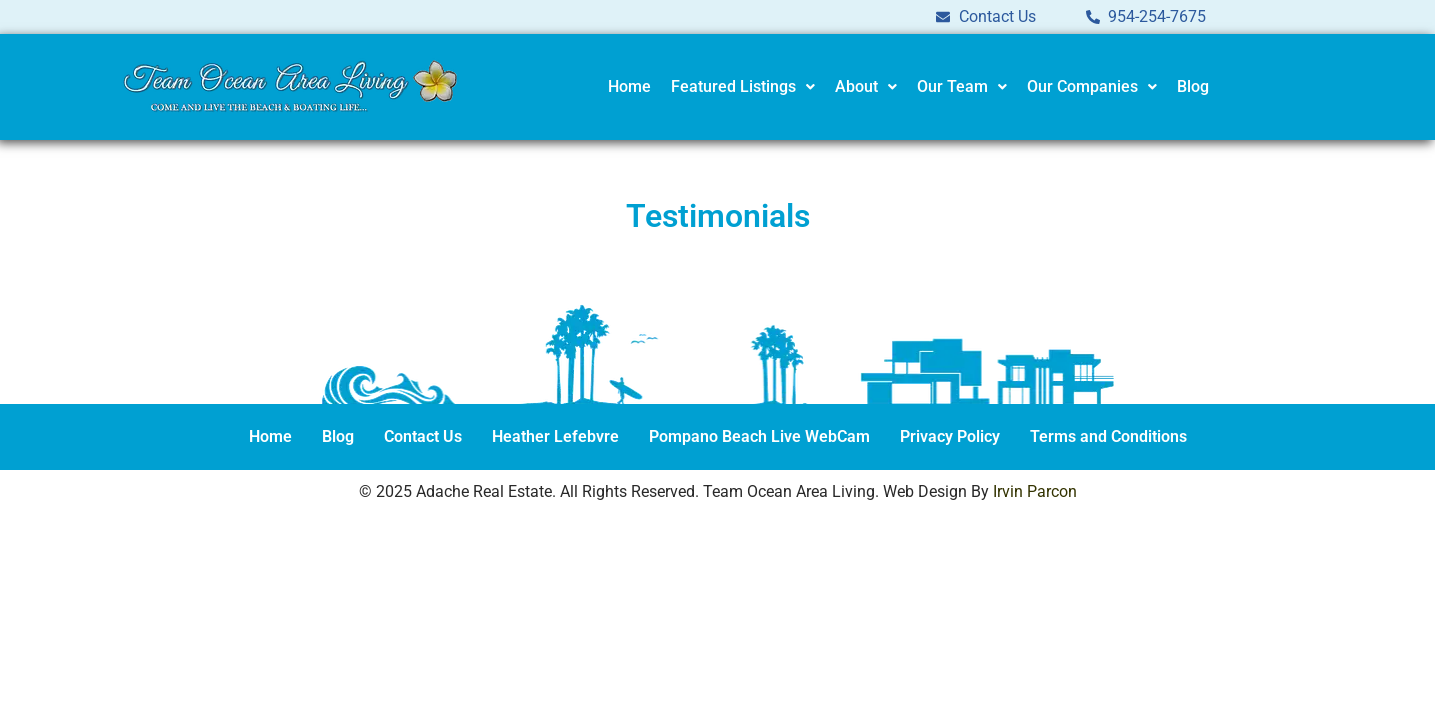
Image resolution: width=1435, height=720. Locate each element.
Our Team (962, 86)
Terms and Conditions (1108, 436)
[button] (743, 87)
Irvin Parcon (1035, 491)
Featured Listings (743, 86)
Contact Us (423, 436)
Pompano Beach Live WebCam (759, 436)
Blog (1193, 86)
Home (629, 86)
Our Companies (1092, 86)
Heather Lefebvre (555, 436)
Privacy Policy (950, 436)
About (866, 86)
